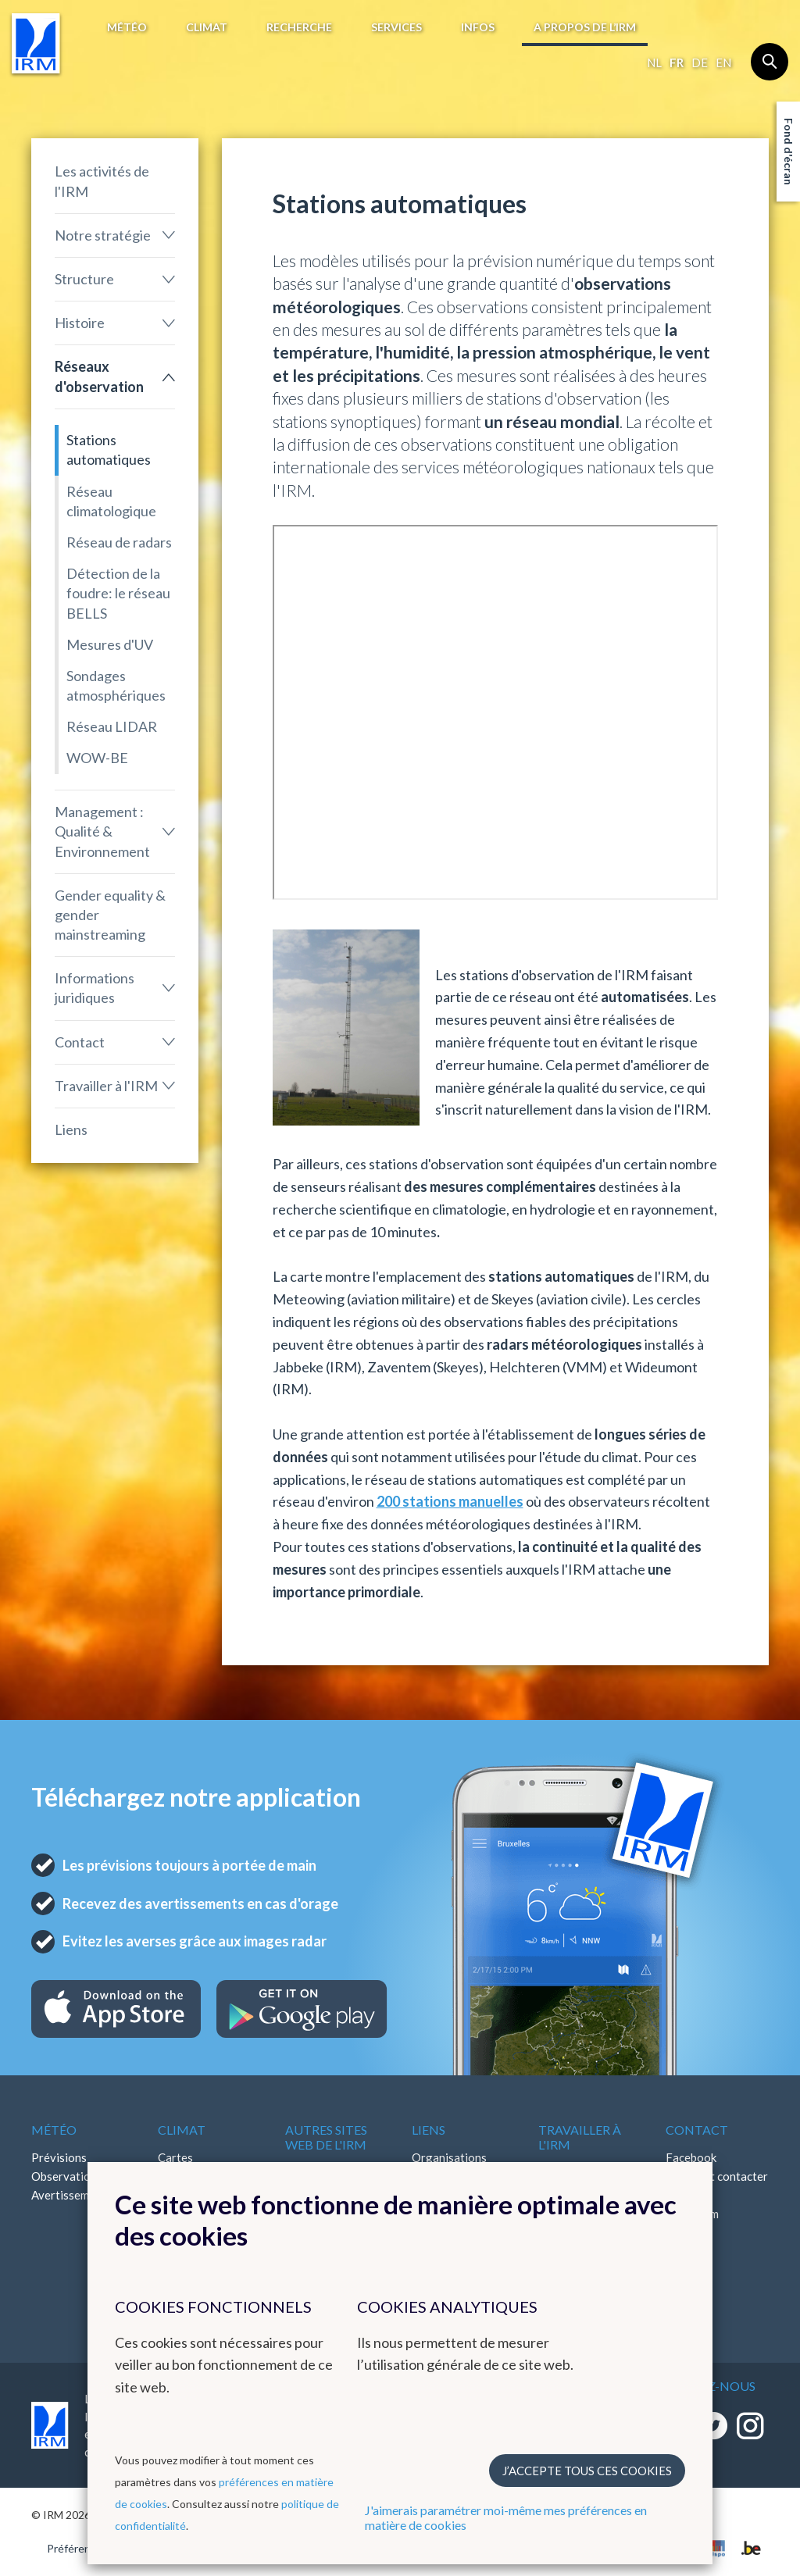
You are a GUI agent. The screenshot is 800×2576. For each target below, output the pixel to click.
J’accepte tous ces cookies (587, 2471)
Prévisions (59, 2157)
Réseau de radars (119, 542)
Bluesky (686, 2251)
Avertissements (71, 2195)
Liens (71, 1129)
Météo (127, 27)
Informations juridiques (94, 987)
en (723, 62)
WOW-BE (97, 757)
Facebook (691, 2157)
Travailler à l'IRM (106, 1085)
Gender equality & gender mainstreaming (110, 915)
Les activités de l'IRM (102, 180)
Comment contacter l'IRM (717, 2185)
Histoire (80, 322)
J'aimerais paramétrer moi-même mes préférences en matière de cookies (506, 2517)
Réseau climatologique (111, 501)
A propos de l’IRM (585, 27)
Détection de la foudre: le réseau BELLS (118, 593)
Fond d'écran (788, 151)
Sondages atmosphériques (116, 685)
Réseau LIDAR (111, 726)
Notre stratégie (103, 235)
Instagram (692, 2214)
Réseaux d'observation (99, 376)
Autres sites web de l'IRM (326, 2137)
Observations (66, 2176)
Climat (206, 27)
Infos (478, 27)
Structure (84, 278)
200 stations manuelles (450, 1501)
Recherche (299, 27)
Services (396, 27)
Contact (80, 1042)
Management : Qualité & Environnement (102, 831)
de (699, 62)
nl (654, 62)
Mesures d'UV (109, 644)
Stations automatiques (108, 449)
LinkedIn (687, 2232)
